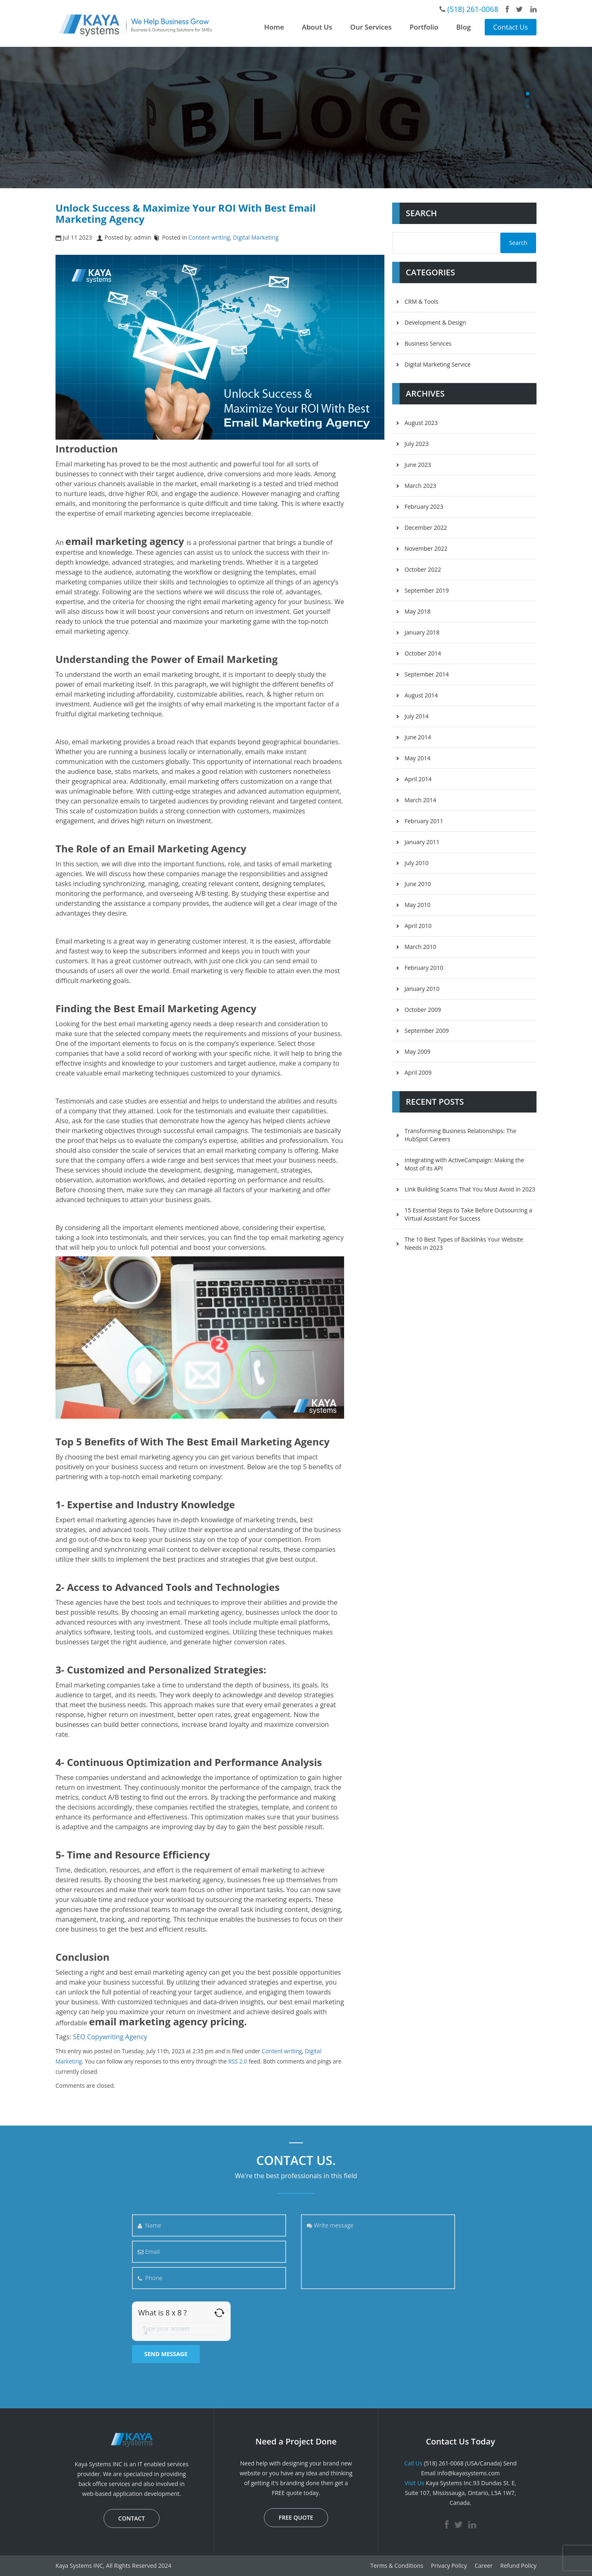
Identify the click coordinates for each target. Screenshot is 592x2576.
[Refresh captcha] (219, 2313)
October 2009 (423, 1009)
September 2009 (427, 1030)
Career (483, 2565)
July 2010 (417, 863)
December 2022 (426, 527)
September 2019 (427, 590)
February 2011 (424, 821)
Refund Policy (518, 2565)
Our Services (371, 27)
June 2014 (418, 737)
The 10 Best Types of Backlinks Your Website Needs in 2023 (464, 1243)
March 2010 (420, 947)
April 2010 (418, 926)
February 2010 (424, 968)
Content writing (209, 237)
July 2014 (417, 716)
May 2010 (417, 905)
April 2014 (418, 779)
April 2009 (418, 1072)
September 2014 (427, 674)
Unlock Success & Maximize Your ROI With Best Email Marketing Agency (186, 213)
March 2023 (420, 485)
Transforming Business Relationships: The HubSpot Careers (460, 1135)
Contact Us (510, 27)
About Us (317, 27)
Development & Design (435, 322)
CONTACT (131, 2518)
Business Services (428, 343)
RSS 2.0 (237, 2061)
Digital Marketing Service (438, 364)
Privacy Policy (449, 2565)
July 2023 (417, 444)
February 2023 (424, 506)
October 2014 (423, 653)
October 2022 (423, 569)
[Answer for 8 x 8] (181, 2328)
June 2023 (418, 465)
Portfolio (423, 27)
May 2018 (417, 611)
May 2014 (417, 758)
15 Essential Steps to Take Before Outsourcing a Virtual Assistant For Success (468, 1214)
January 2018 (422, 632)
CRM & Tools (421, 301)
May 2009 (417, 1051)
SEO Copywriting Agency (110, 2036)
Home (274, 27)
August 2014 (421, 695)
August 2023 (421, 423)
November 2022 (426, 548)
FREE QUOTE (296, 2517)
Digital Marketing (256, 237)
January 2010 (422, 989)
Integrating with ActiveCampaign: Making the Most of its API (464, 1164)
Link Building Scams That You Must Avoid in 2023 (470, 1189)
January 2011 (422, 842)
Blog (463, 27)
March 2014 (420, 800)
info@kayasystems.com (468, 2473)
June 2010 (418, 884)
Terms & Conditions (396, 2565)
